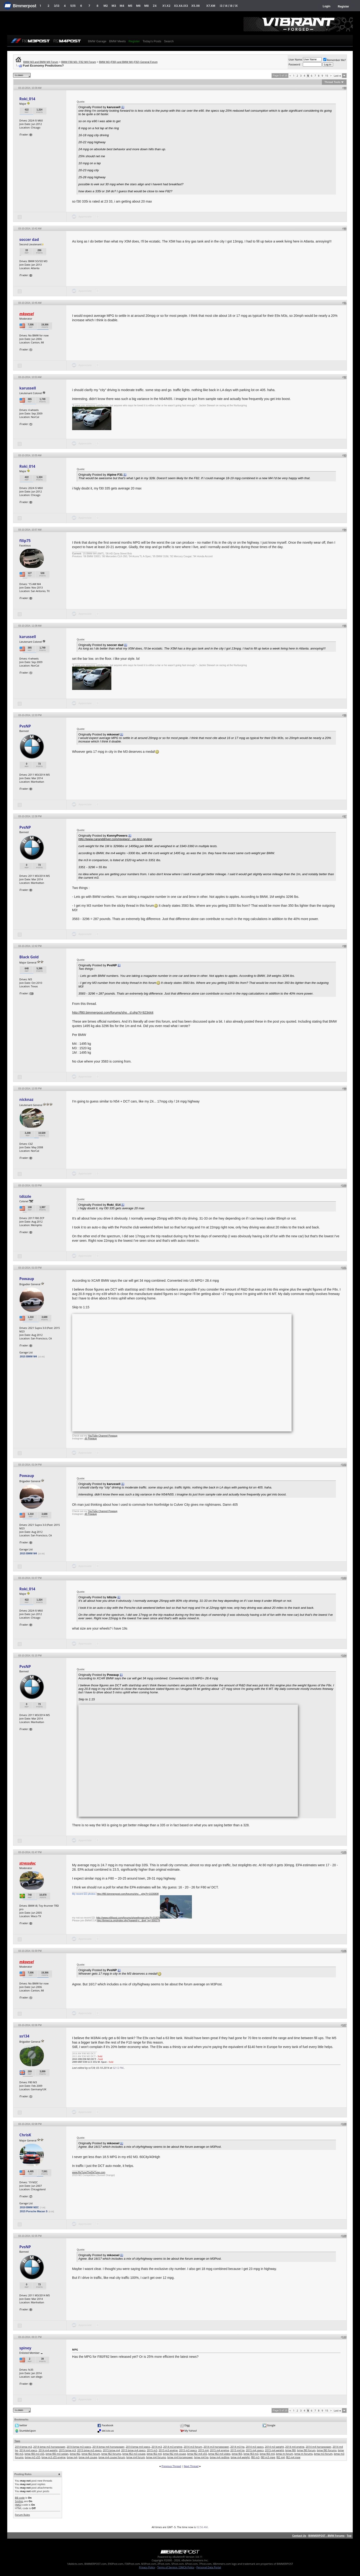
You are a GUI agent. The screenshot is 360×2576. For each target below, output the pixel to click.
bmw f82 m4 (154, 2453)
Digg (187, 2425)
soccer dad (29, 239)
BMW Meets (117, 41)
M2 (105, 5)
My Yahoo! (190, 2430)
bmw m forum (284, 2453)
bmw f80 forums (326, 2450)
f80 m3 (255, 2457)
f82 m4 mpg (293, 2457)
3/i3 (56, 5)
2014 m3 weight (274, 2446)
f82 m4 (280, 2457)
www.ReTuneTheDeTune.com (88, 2172)
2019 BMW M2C (29, 2207)
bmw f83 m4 (267, 2453)
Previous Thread (171, 2466)
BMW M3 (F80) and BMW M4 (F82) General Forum (128, 62)
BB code (20, 2497)
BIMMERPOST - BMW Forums (326, 2535)
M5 (130, 5)
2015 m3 (152, 2450)
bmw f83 (237, 2453)
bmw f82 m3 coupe (133, 2453)
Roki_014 (27, 98)
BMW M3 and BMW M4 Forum (40, 62)
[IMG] (18, 2504)
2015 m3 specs (188, 2450)
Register (343, 6)
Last (337, 75)
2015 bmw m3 (67, 2450)
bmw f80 (290, 2450)
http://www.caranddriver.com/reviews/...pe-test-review (115, 839)
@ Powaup (91, 1438)
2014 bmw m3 (23, 2446)
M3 (114, 5)
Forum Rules (22, 2514)
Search (169, 41)
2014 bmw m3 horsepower (49, 2446)
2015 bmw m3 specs (89, 2450)
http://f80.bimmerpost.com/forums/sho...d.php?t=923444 (112, 1012)
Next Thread (191, 2466)
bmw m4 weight (240, 2457)
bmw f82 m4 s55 (197, 2453)
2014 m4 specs (28, 2450)
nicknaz (26, 1099)
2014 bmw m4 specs (138, 2446)
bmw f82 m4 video (219, 2453)
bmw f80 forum (306, 2450)
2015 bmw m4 (111, 2450)
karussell (27, 388)
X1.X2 (166, 5)
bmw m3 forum (323, 2453)
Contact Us (299, 2535)
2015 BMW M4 (28, 1356)
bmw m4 (72, 2457)
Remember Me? (334, 60)
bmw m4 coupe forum (112, 2457)
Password (294, 64)
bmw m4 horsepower (180, 2457)
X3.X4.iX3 (181, 5)
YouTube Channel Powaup (102, 1435)
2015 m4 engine (219, 2450)
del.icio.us (108, 2430)
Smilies (19, 2501)
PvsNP (25, 726)
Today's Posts (152, 41)
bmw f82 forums (111, 2453)
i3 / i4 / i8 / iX (229, 5)
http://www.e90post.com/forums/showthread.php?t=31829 (128, 1917)
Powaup (26, 1278)
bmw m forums (303, 2453)
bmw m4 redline (219, 2457)
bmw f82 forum (90, 2453)
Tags (17, 2441)
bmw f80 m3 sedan (57, 2453)
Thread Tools (332, 82)
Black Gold (29, 957)
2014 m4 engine (294, 2446)
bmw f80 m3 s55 (34, 2453)
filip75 (25, 540)
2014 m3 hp (237, 2446)
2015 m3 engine (168, 2450)
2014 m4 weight (48, 2450)
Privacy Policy (147, 2567)
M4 (122, 5)
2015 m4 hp (237, 2450)
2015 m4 (203, 2450)
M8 (146, 5)
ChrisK (25, 2134)
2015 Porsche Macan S (34, 2211)
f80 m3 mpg (268, 2457)
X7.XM (210, 5)
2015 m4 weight (274, 2450)
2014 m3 (157, 2446)
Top (349, 2535)
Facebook (107, 2425)
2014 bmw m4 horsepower (108, 2446)
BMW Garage (97, 41)
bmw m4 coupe (88, 2457)
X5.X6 (195, 5)
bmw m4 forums (156, 2457)
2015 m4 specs (255, 2450)
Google (271, 2425)
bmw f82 (75, 2453)
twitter (23, 2425)
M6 (138, 5)
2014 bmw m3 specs (79, 2446)
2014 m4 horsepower (318, 2446)
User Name (295, 59)
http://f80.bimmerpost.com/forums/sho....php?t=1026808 (128, 1893)
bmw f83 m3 (251, 2453)
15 (326, 75)
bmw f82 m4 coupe (174, 2453)
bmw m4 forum (135, 2457)
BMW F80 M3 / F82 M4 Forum (78, 62)
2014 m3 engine (172, 2446)
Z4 (154, 5)
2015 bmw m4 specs (133, 2450)
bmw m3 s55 (32, 2457)
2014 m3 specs (255, 2446)
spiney (25, 2348)
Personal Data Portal (208, 2567)
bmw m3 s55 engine (54, 2457)
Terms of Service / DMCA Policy (175, 2567)
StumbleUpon (27, 2430)
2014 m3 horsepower (216, 2446)
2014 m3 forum (193, 2446)
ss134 (24, 2036)
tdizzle (25, 1196)
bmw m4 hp (201, 2457)
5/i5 (73, 5)
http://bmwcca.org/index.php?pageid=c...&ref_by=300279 (128, 1920)
